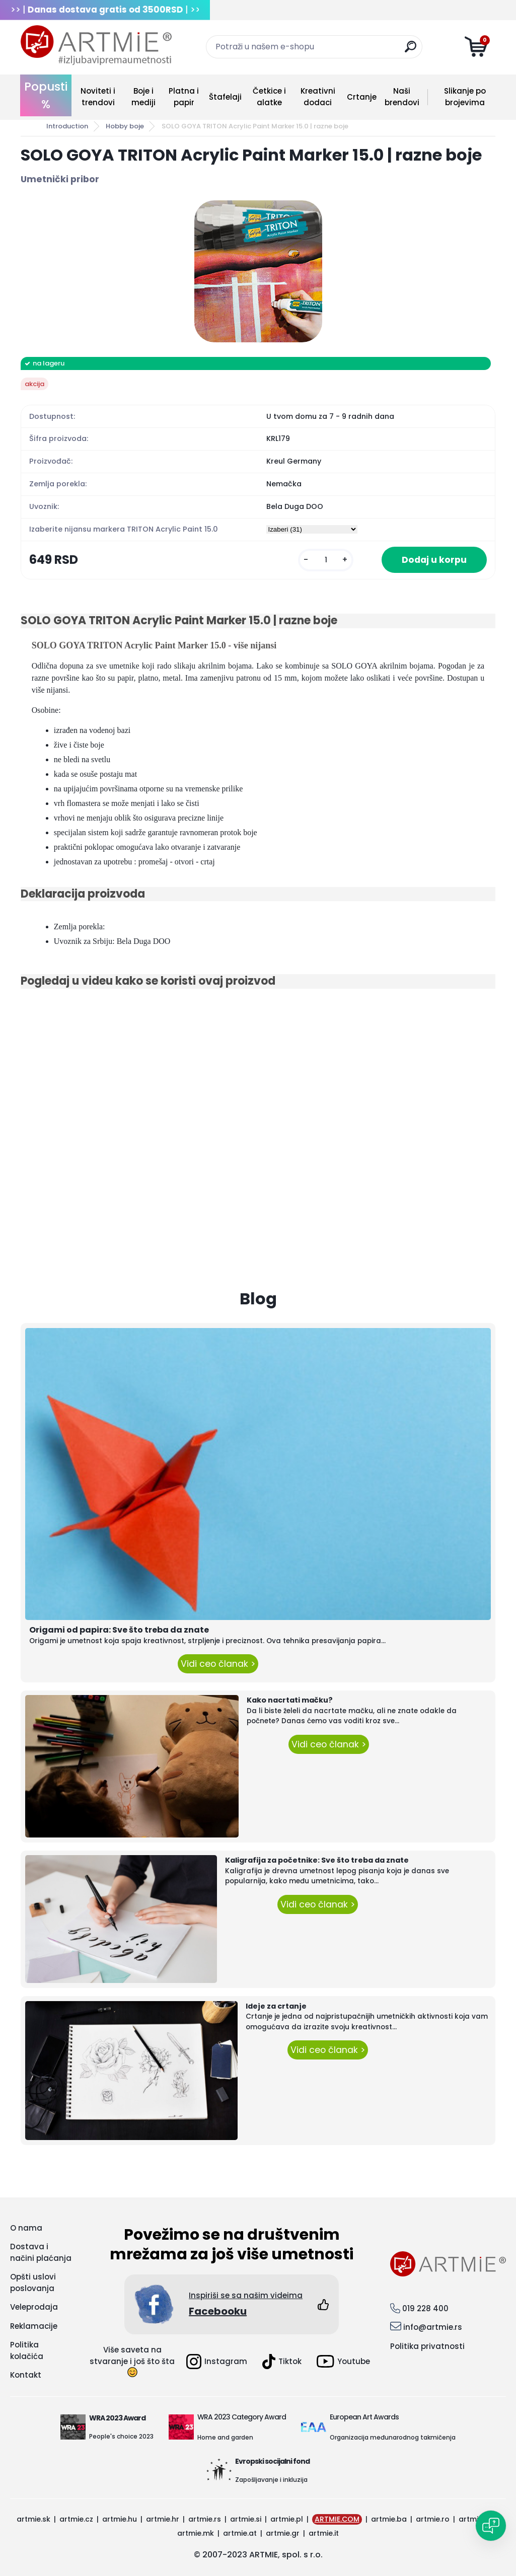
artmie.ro (433, 2519)
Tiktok (282, 2361)
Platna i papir (184, 97)
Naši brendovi (402, 97)
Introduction (67, 126)
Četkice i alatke (269, 97)
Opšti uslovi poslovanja (33, 2282)
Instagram (216, 2361)
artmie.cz (76, 2519)
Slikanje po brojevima (465, 97)
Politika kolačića (26, 2350)
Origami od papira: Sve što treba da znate (119, 1630)
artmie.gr (283, 2533)
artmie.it (324, 2533)
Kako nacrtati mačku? (290, 1700)
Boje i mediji (143, 97)
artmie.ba (389, 2519)
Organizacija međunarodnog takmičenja (393, 2437)
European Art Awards (364, 2417)
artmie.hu (119, 2519)
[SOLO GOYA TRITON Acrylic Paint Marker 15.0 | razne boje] (258, 271)
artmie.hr (162, 2519)
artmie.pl (286, 2519)
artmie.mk (195, 2533)
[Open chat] (491, 2526)
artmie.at (240, 2533)
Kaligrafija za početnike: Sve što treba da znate (317, 1860)
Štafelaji (225, 97)
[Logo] (96, 45)
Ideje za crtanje (276, 2006)
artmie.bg (476, 2519)
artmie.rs (204, 2519)
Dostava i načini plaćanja (40, 2252)
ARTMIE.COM (337, 2519)
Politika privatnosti (427, 2346)
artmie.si (245, 2519)
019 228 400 (425, 2308)
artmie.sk (33, 2519)
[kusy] (325, 560)
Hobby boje (125, 126)
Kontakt (25, 2375)
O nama (26, 2228)
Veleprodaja (34, 2307)
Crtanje (362, 97)
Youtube (343, 2361)
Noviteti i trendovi (98, 97)
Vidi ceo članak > (218, 1664)
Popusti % (45, 95)
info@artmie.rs (432, 2327)
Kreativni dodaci (318, 97)
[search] (410, 50)
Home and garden (225, 2437)
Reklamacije (33, 2326)
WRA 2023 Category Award (241, 2417)
